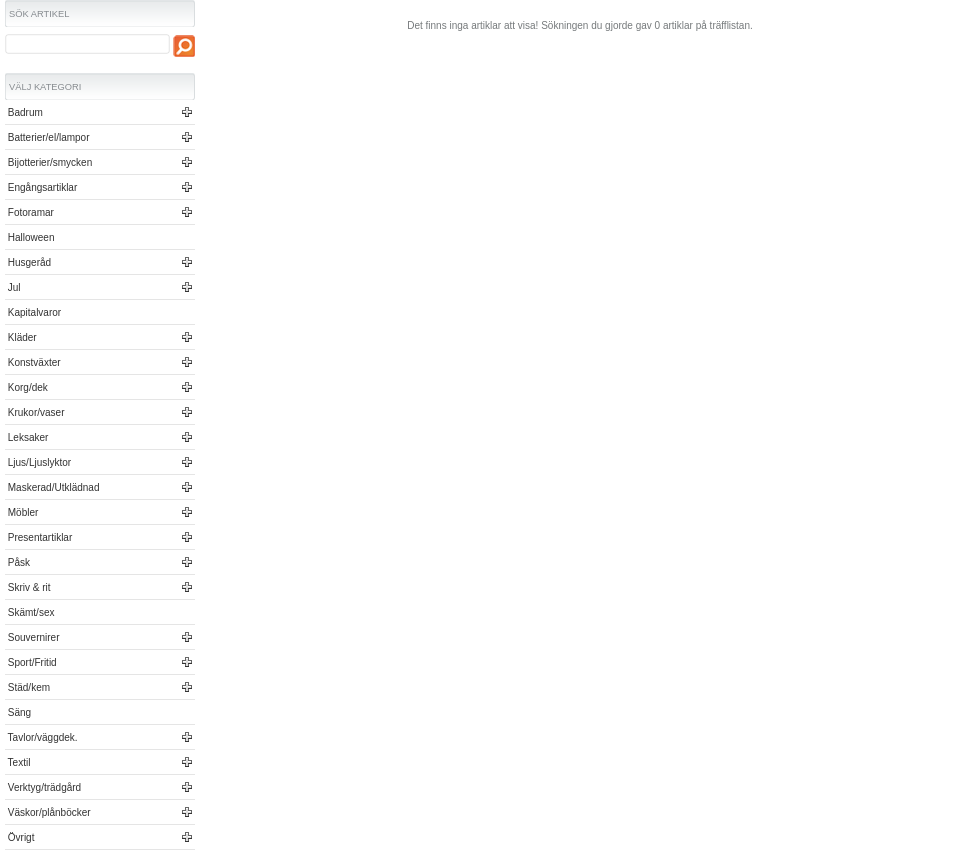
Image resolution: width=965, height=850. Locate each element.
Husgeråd (28, 262)
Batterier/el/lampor (47, 137)
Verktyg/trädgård (43, 787)
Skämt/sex (29, 612)
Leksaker (26, 437)
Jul (13, 287)
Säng (18, 712)
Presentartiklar (38, 537)
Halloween (29, 237)
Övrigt (19, 837)
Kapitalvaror (33, 312)
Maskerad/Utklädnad (52, 487)
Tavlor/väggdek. (41, 737)
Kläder (21, 337)
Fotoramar (29, 212)
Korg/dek (26, 387)
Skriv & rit (28, 587)
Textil (17, 762)
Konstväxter (33, 362)
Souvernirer (32, 637)
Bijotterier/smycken (48, 162)
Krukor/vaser (34, 412)
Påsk (17, 562)
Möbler (21, 512)
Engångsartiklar (41, 187)
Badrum (24, 112)
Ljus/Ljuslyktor (38, 462)
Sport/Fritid (31, 662)
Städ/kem (27, 687)
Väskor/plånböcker (48, 812)
